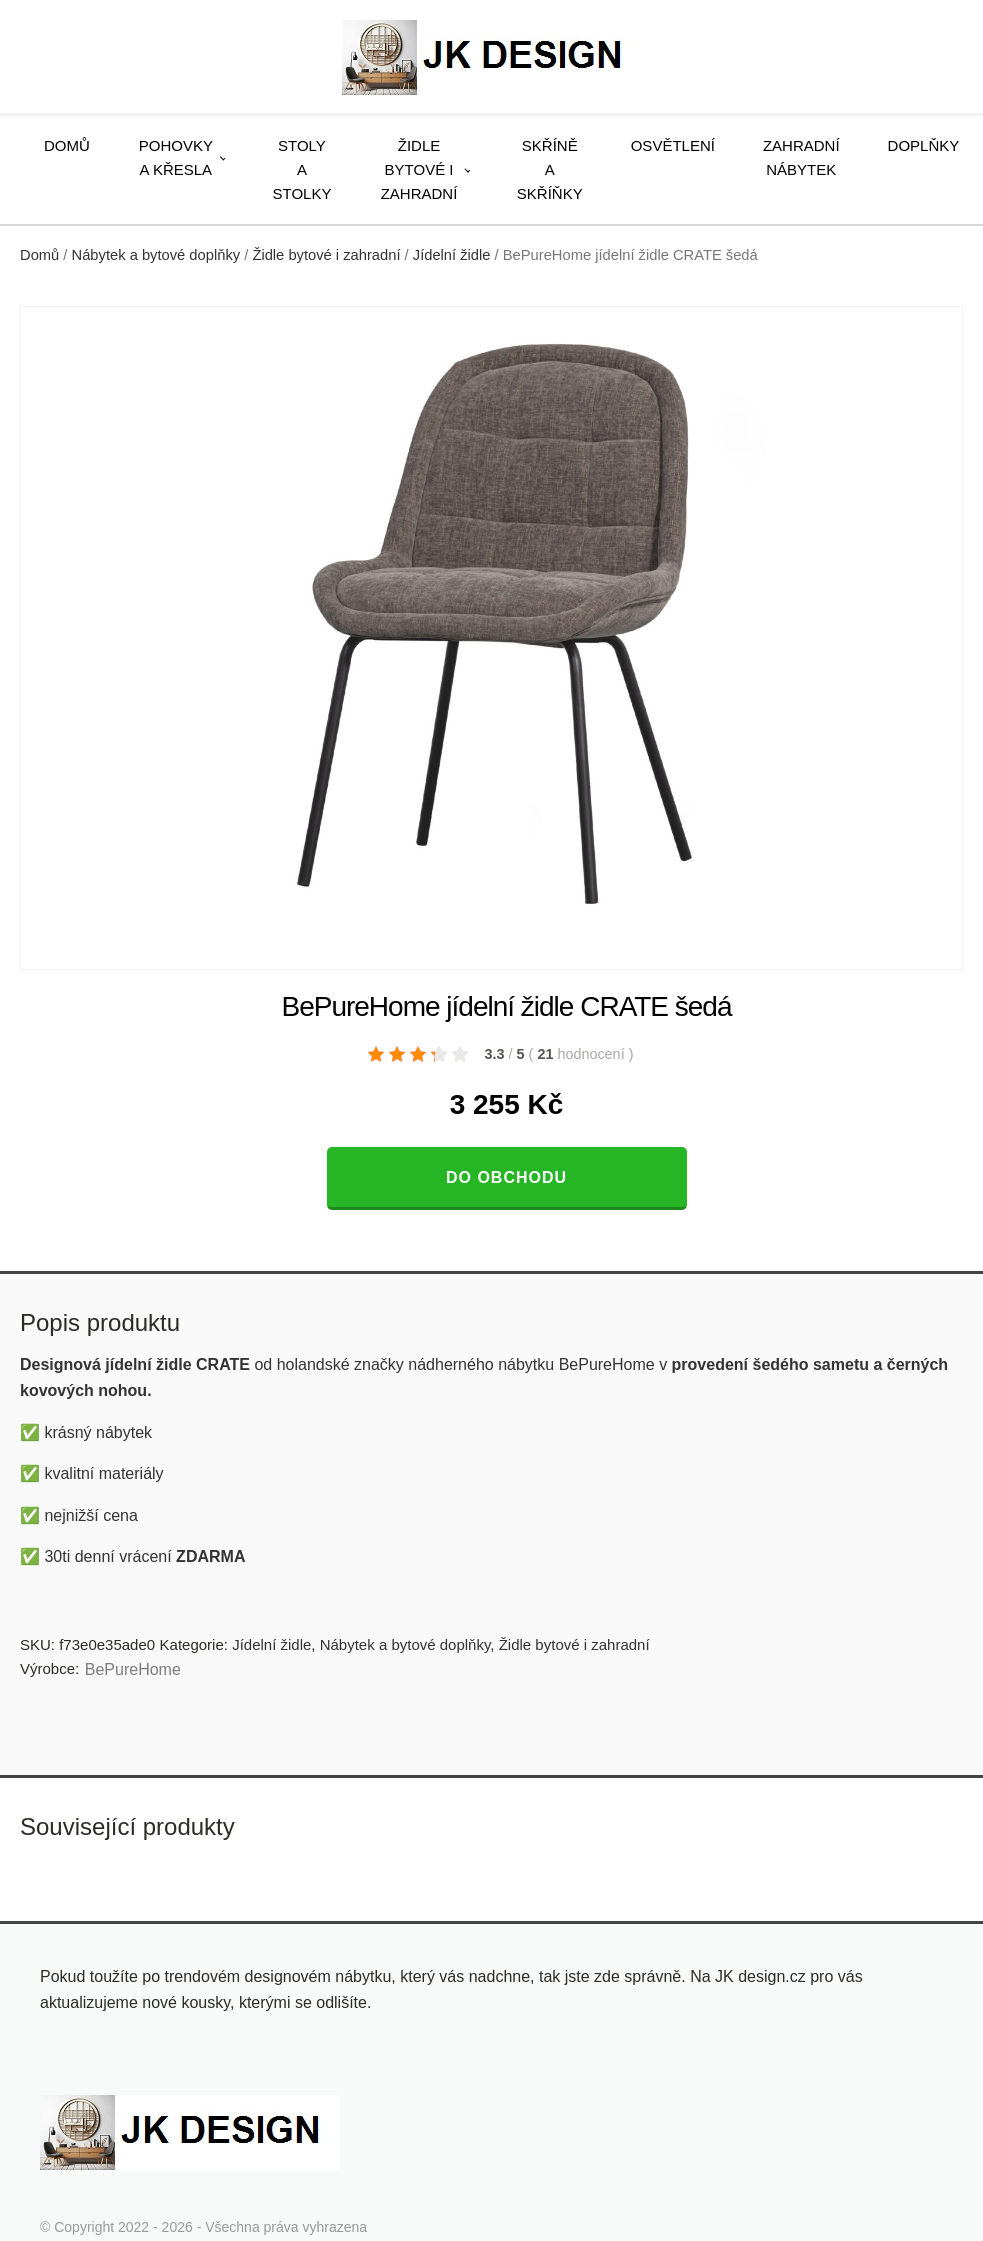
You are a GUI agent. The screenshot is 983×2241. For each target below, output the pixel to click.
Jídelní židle (452, 255)
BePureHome (133, 1669)
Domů (67, 145)
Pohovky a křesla (176, 157)
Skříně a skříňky (550, 169)
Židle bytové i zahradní (419, 169)
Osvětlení (673, 145)
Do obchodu (506, 1177)
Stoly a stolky (302, 169)
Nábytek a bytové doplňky (156, 255)
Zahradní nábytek (801, 157)
